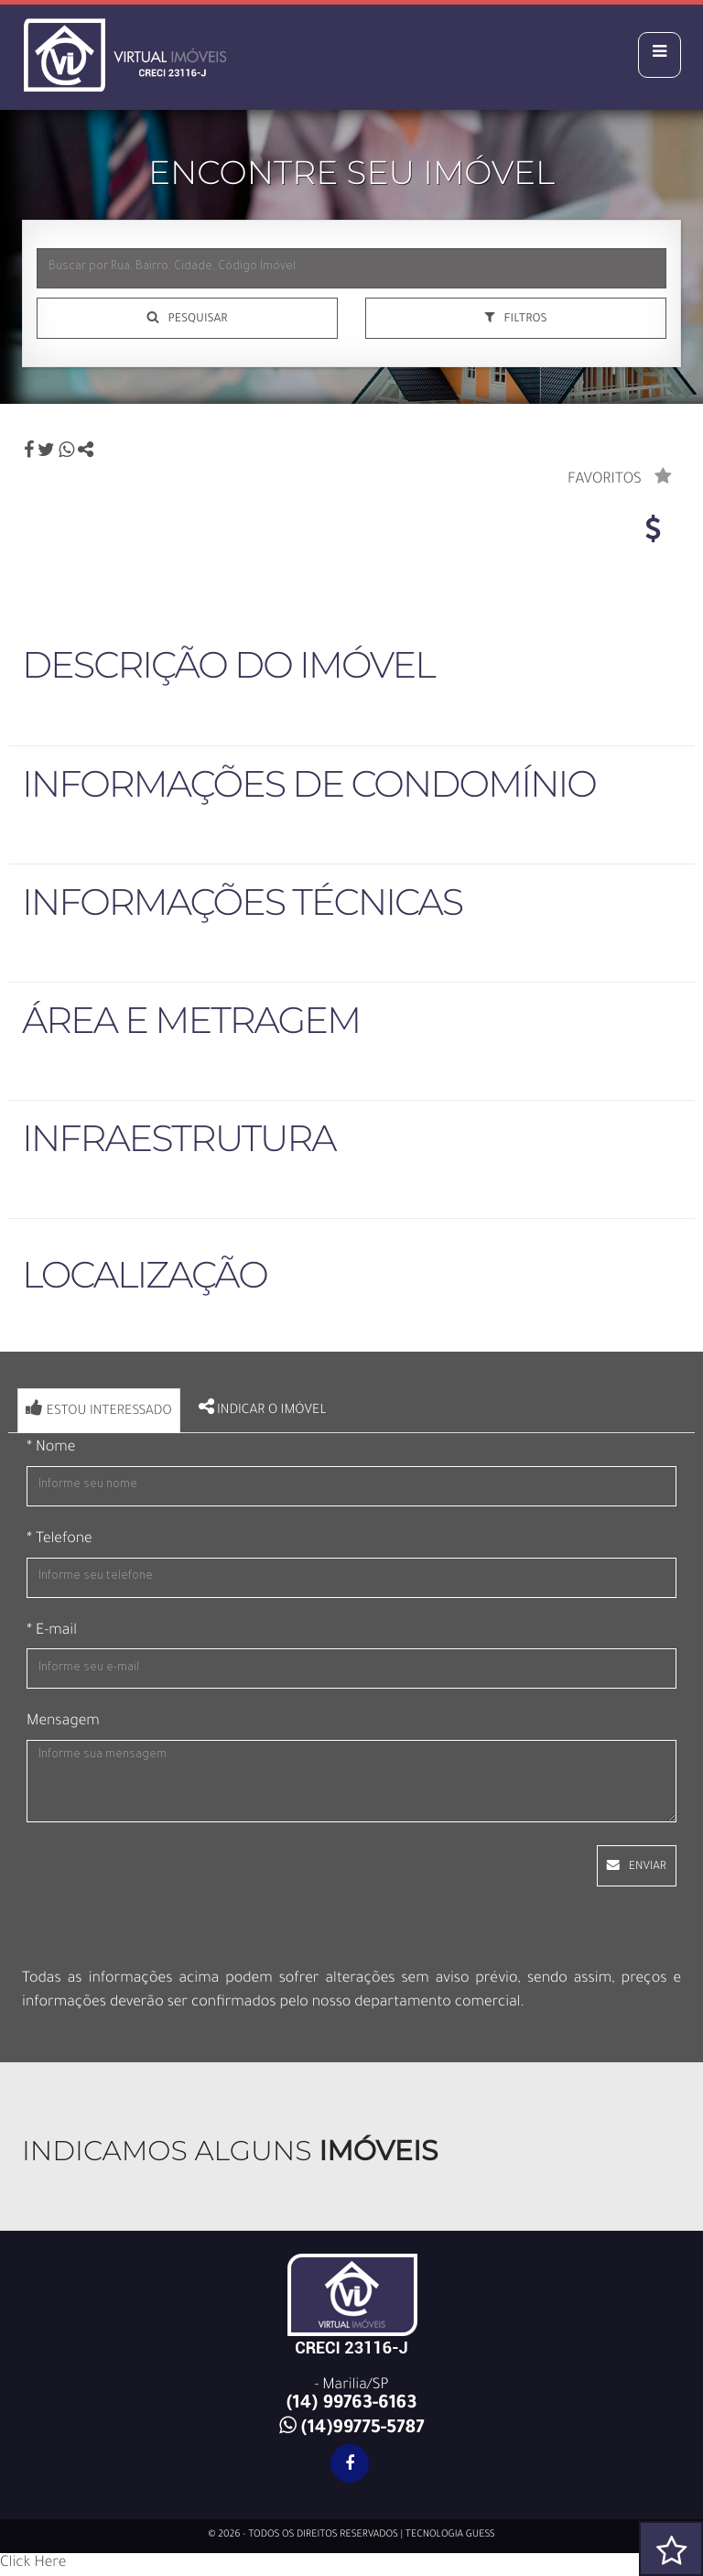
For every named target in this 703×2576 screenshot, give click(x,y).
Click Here (33, 2564)
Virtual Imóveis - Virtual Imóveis (180, 50)
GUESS (480, 2535)
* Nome (51, 1448)
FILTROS (524, 319)
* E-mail (52, 1632)
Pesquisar (197, 319)
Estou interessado (99, 1408)
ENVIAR (647, 1867)
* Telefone (59, 1540)
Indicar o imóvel (263, 1407)
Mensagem (63, 1722)
